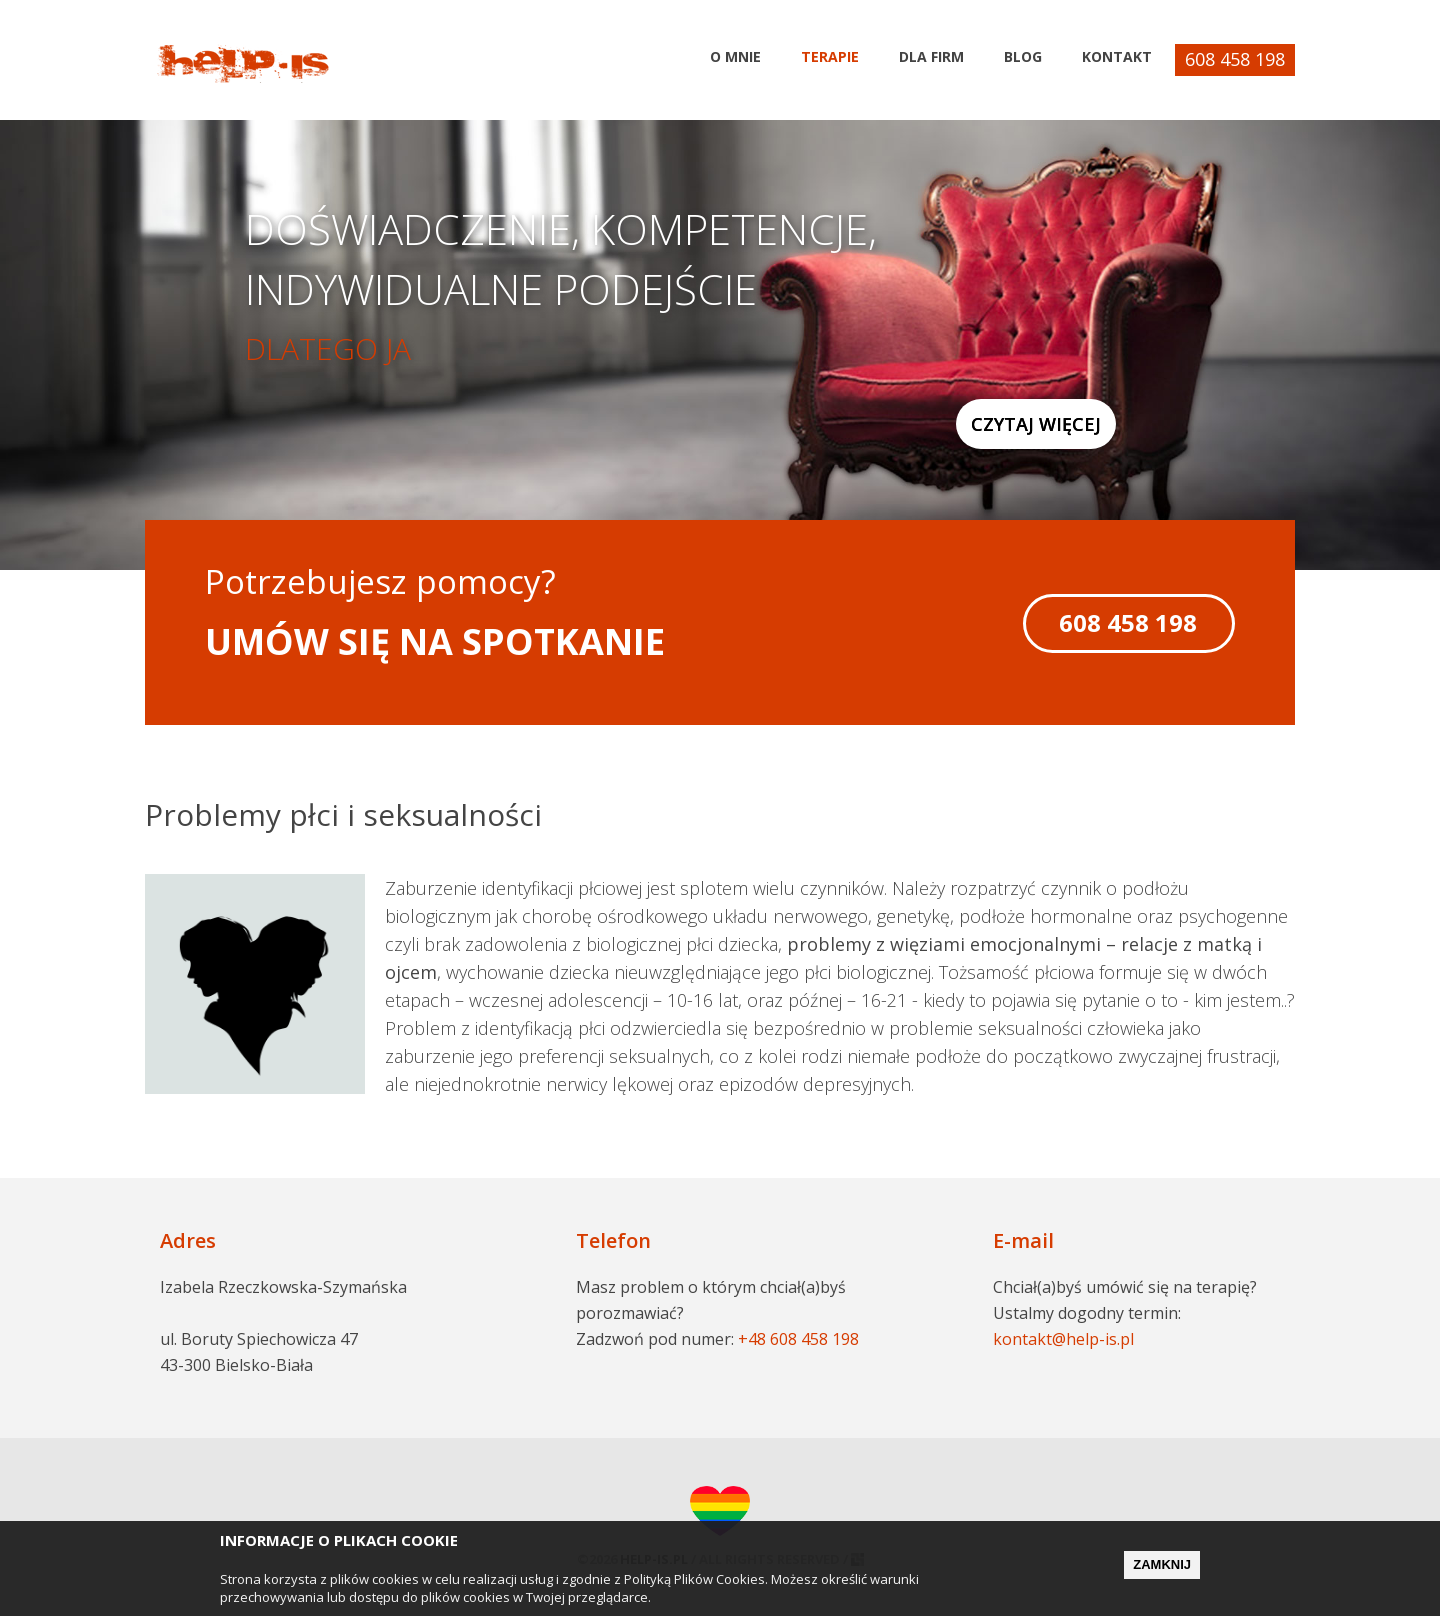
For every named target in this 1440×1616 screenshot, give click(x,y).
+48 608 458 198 (798, 1339)
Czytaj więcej (1036, 424)
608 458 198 (1235, 59)
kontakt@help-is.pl (1063, 1339)
